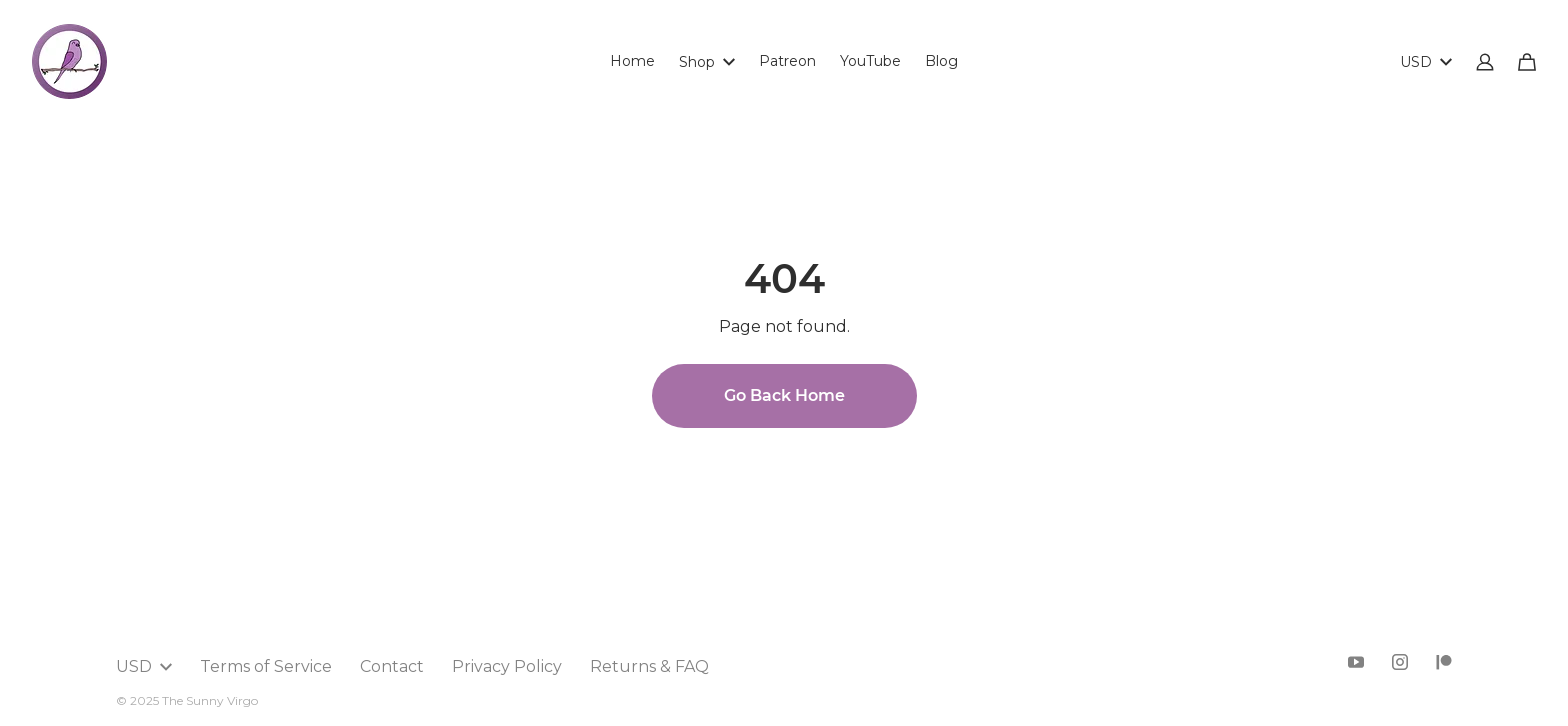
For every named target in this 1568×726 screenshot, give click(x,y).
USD (1426, 62)
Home (632, 61)
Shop (707, 62)
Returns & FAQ (649, 666)
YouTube (870, 61)
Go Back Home (784, 395)
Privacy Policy (507, 666)
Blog (941, 61)
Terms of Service (266, 666)
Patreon (787, 61)
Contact (392, 666)
